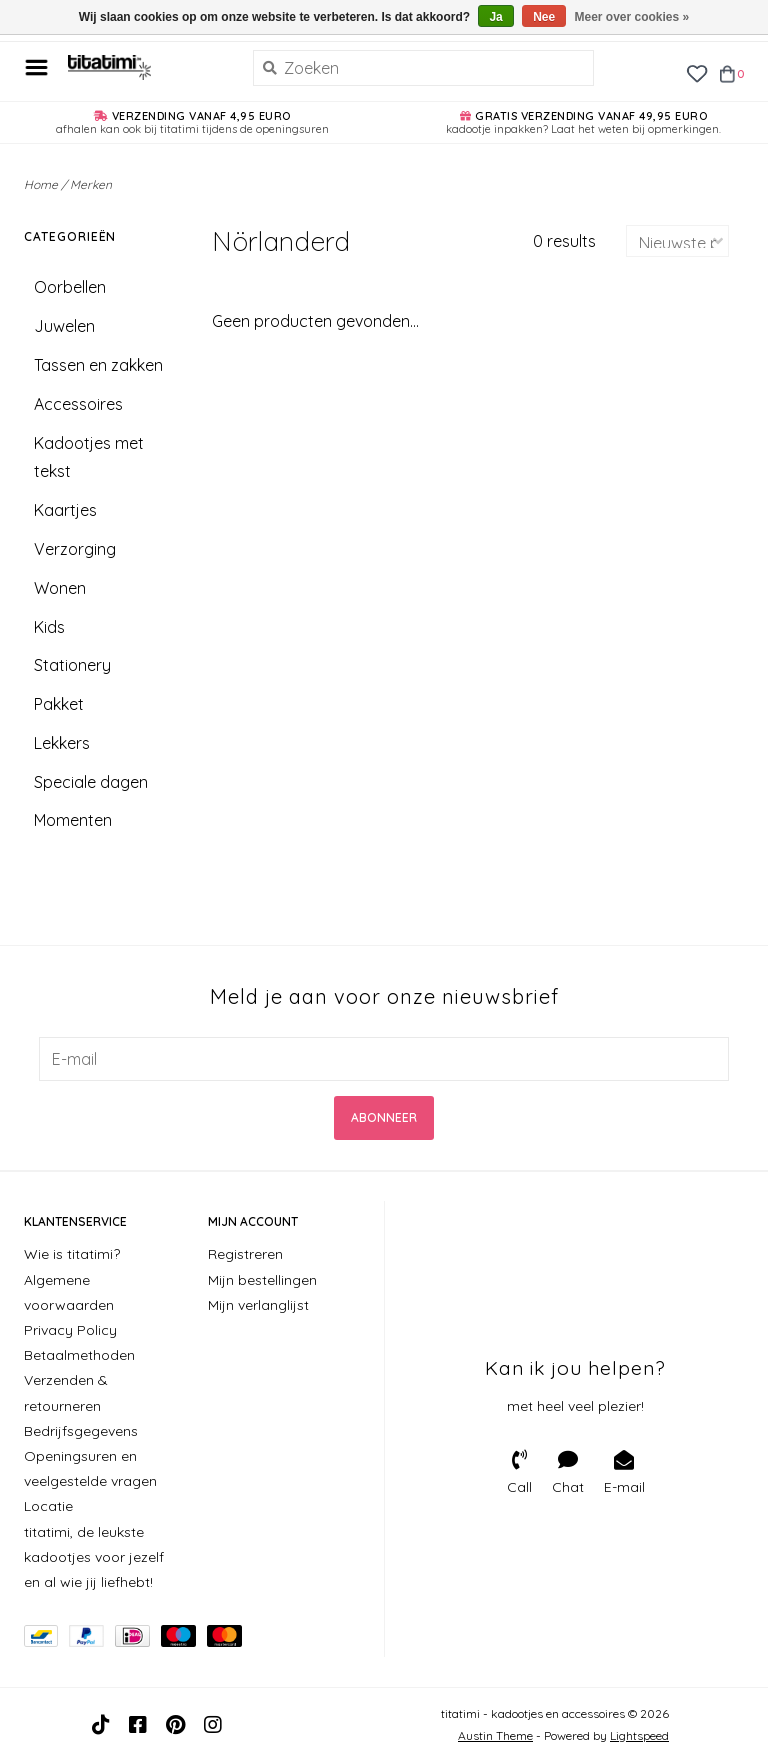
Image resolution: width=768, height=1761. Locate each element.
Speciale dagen (91, 782)
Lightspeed (639, 1735)
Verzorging (75, 549)
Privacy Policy (70, 1330)
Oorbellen (70, 287)
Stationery (72, 665)
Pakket (59, 704)
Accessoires (78, 404)
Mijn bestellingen (262, 1280)
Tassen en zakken (98, 365)
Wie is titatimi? (72, 1254)
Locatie (48, 1506)
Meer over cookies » (632, 17)
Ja (495, 17)
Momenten (73, 820)
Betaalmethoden (79, 1355)
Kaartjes (65, 510)
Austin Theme (495, 1735)
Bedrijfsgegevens (81, 1431)
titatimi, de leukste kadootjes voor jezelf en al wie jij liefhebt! (94, 1557)
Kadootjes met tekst (89, 457)
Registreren (245, 1254)
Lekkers (62, 743)
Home (41, 184)
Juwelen (64, 326)
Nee (544, 17)
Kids (49, 627)
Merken (91, 184)
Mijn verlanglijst (258, 1305)
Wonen (60, 588)
